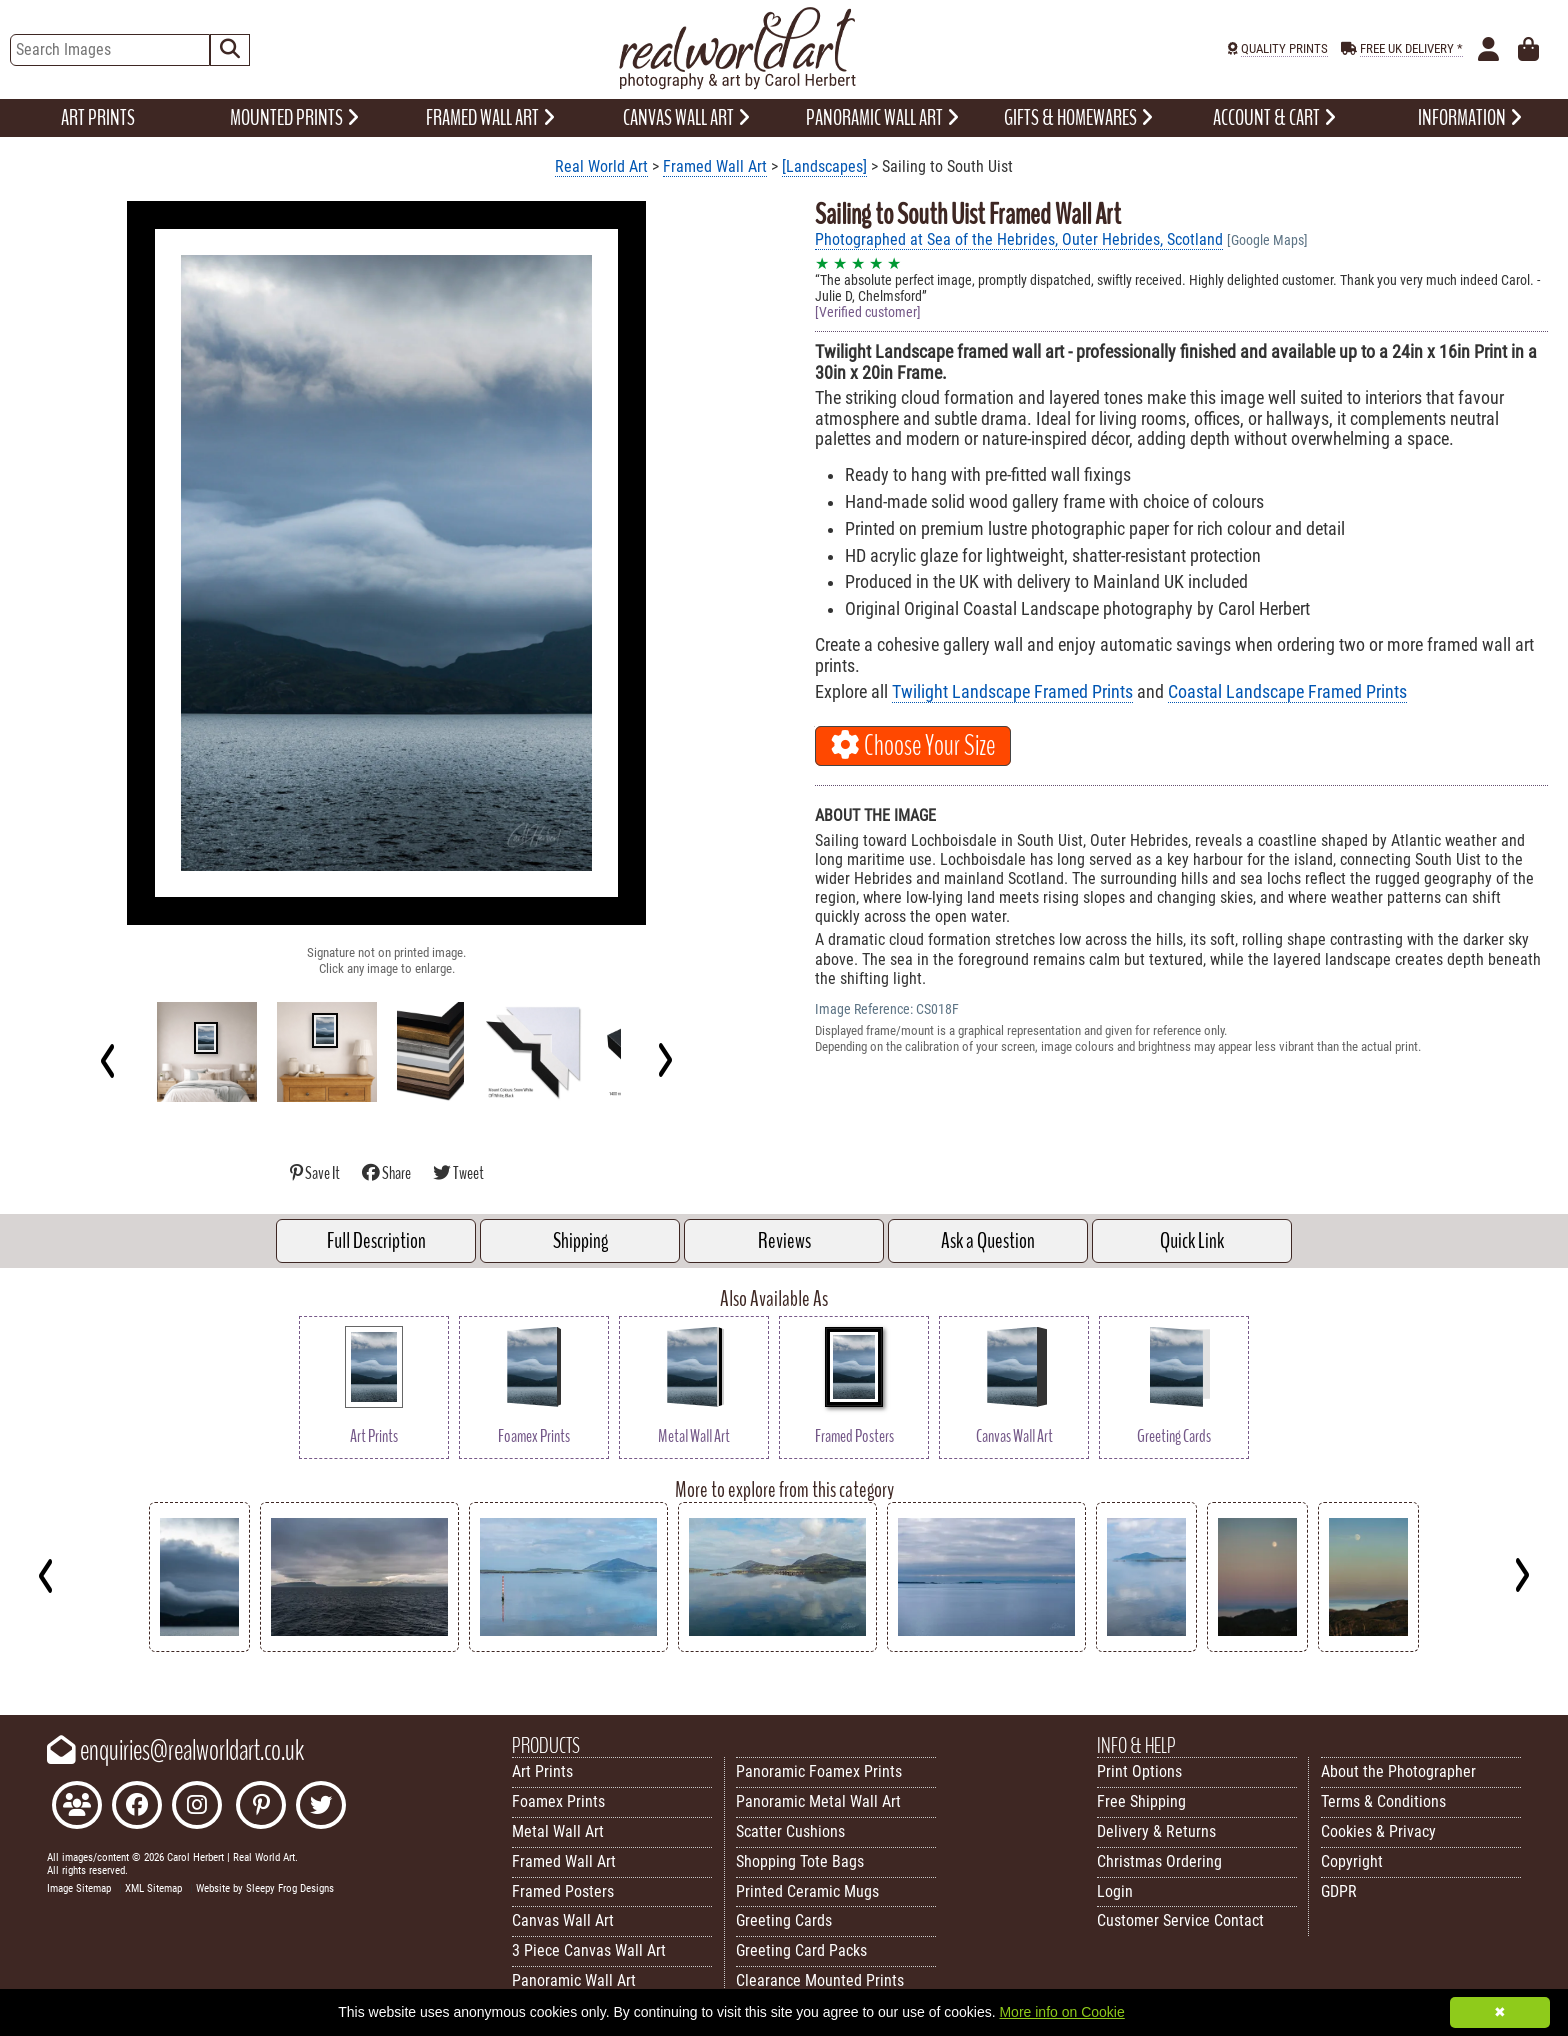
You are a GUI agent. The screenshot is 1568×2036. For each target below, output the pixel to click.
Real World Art (601, 166)
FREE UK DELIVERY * (1411, 48)
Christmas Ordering (1159, 1861)
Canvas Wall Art (563, 1920)
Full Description (376, 1241)
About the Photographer (1398, 1771)
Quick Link (1192, 1241)
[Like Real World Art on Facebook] (137, 1807)
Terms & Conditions (1383, 1801)
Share (387, 1173)
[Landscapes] (824, 166)
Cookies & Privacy (1378, 1831)
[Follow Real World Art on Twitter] (321, 1807)
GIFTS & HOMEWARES (1078, 118)
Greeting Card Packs (801, 1950)
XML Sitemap (153, 1888)
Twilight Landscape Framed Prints (1012, 692)
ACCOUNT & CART (1274, 118)
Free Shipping (1141, 1801)
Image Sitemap (79, 1888)
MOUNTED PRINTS (294, 118)
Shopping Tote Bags (800, 1861)
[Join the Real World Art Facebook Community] (77, 1807)
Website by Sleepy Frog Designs (265, 1888)
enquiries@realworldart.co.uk (175, 1751)
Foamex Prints (558, 1801)
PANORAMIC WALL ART (882, 118)
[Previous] (108, 1060)
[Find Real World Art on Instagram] (197, 1807)
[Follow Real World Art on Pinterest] (261, 1807)
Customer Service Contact (1180, 1920)
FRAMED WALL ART (490, 118)
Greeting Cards (784, 1920)
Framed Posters (563, 1891)
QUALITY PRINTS (1284, 48)
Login (1115, 1891)
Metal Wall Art (558, 1831)
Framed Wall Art (715, 166)
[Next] (664, 1060)
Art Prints (542, 1771)
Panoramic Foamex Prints (819, 1771)
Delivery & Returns (1156, 1831)
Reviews (784, 1241)
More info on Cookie (1061, 2012)
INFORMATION (1470, 118)
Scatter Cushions (790, 1831)
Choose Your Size (913, 746)
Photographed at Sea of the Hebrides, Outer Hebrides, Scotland (1019, 239)
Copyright (1352, 1861)
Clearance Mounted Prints (820, 1980)
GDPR (1339, 1891)
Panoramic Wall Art (574, 1980)
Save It (316, 1173)
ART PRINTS (98, 118)
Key (10, 1666)
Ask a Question (988, 1241)
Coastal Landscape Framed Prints (1287, 692)
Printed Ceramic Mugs (807, 1891)
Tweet (458, 1173)
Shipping (580, 1241)
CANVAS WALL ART (686, 118)
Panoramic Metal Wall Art (818, 1801)
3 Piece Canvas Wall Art (589, 1950)
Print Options (1139, 1771)
